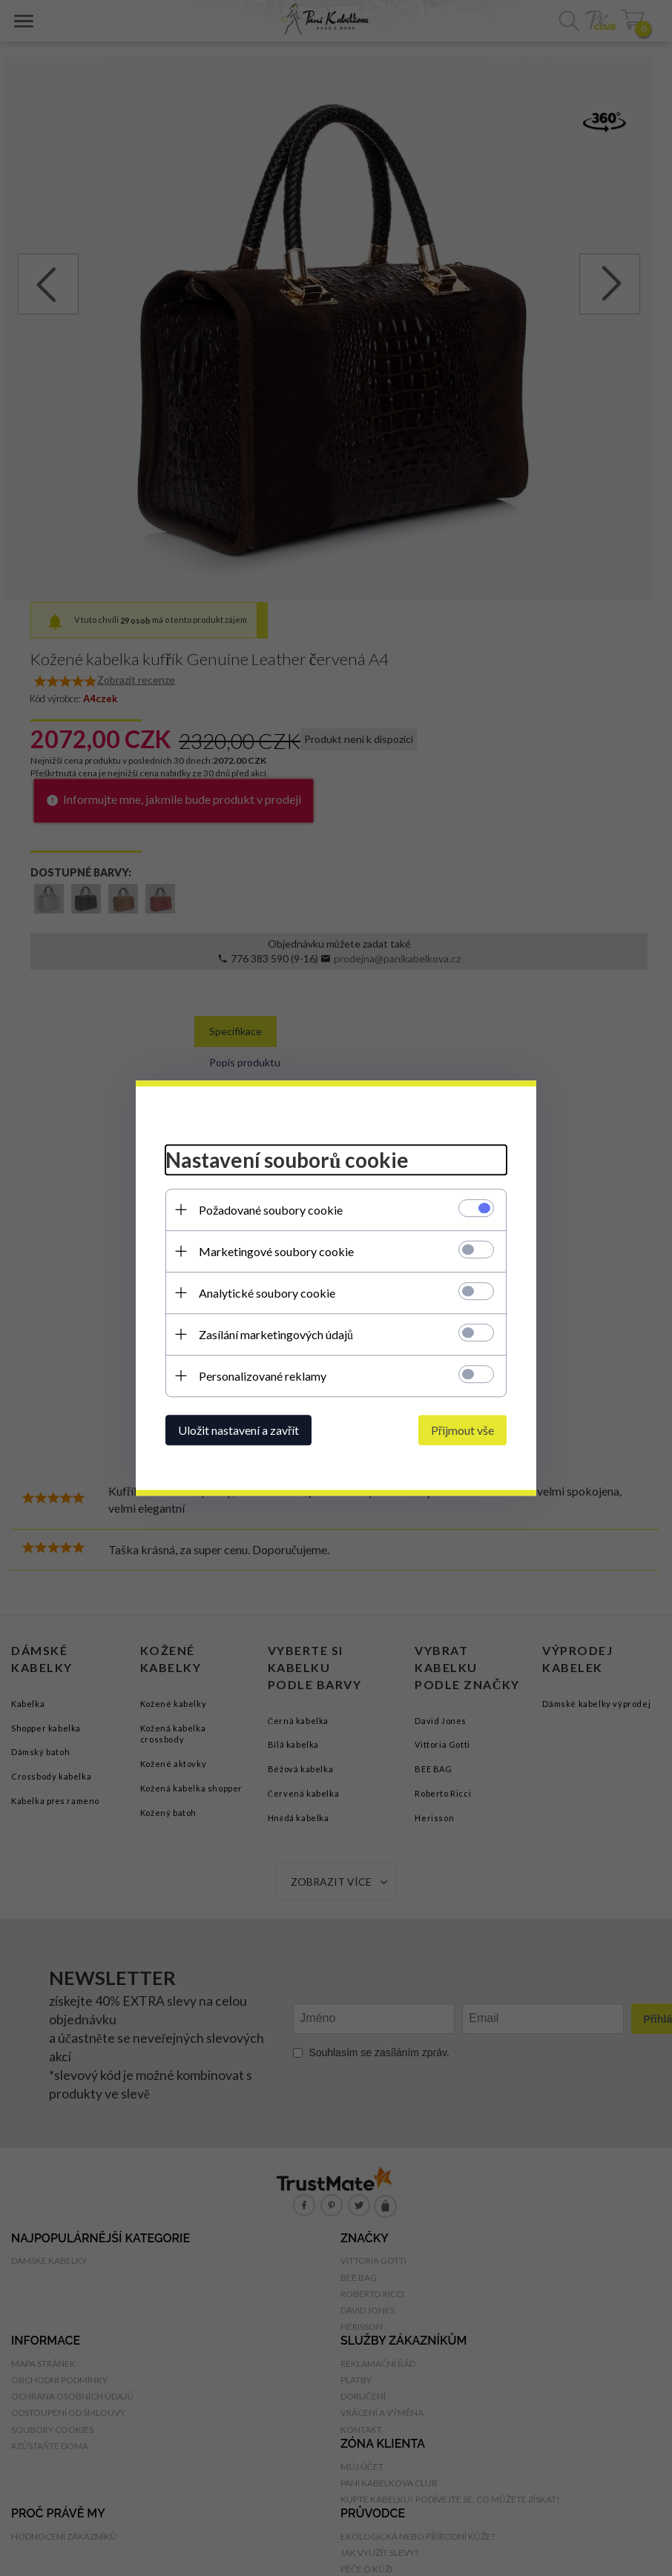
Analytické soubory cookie (267, 1293)
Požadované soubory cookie (271, 1210)
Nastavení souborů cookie (287, 1159)
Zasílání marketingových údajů (276, 1334)
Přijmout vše (462, 1430)
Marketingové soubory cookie (276, 1251)
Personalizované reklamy (262, 1376)
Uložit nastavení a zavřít (238, 1430)
